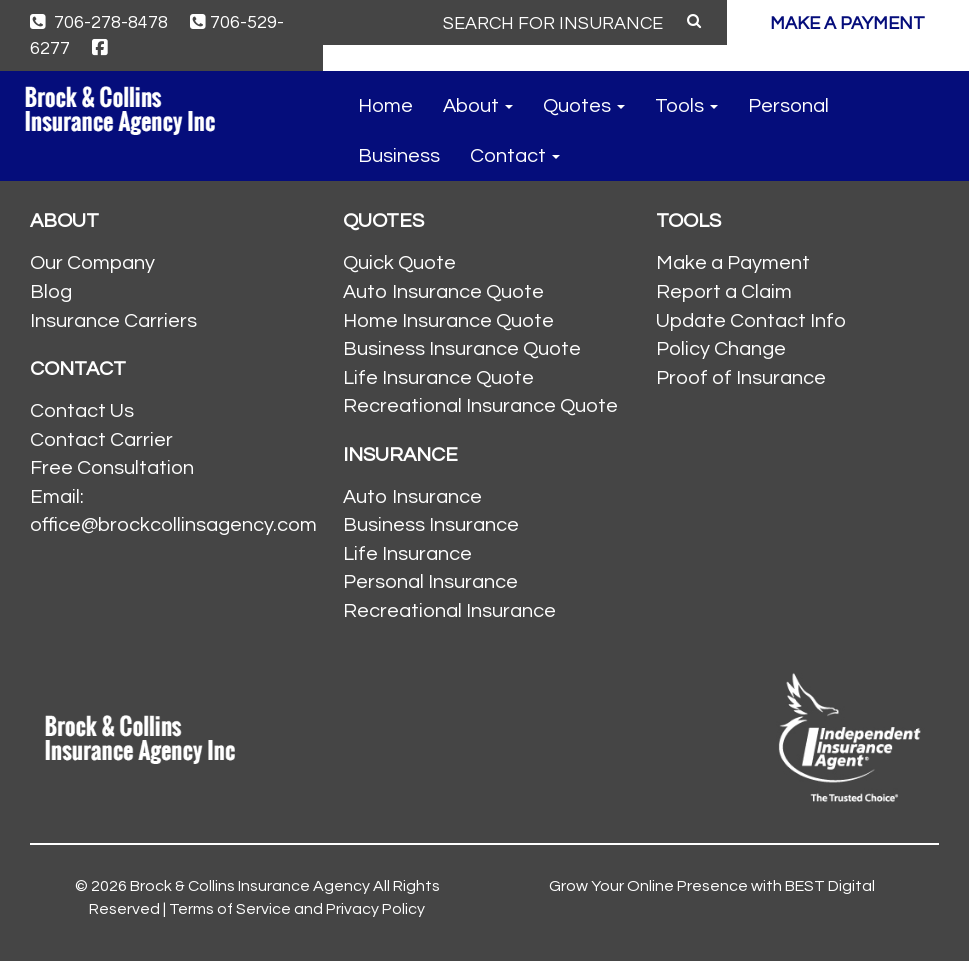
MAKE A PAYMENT (847, 23)
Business (399, 156)
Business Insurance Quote (462, 349)
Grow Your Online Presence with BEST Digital (712, 886)
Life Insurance (407, 554)
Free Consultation (112, 468)
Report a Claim (724, 292)
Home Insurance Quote (448, 321)
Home (385, 106)
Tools (686, 106)
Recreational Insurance (449, 611)
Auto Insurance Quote (443, 292)
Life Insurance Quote (438, 378)
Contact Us (82, 411)
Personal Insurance (430, 582)
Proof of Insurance (741, 378)
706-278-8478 (99, 22)
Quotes (584, 106)
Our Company (92, 263)
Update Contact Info (751, 321)
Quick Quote (399, 263)
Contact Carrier (101, 440)
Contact (515, 156)
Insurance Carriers (113, 321)
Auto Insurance (412, 497)
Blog (51, 292)
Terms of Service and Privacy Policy (297, 909)
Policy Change (721, 349)
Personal (788, 106)
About (478, 106)
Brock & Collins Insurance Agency (250, 886)
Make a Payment (733, 263)
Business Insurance (431, 525)
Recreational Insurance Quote (480, 406)
